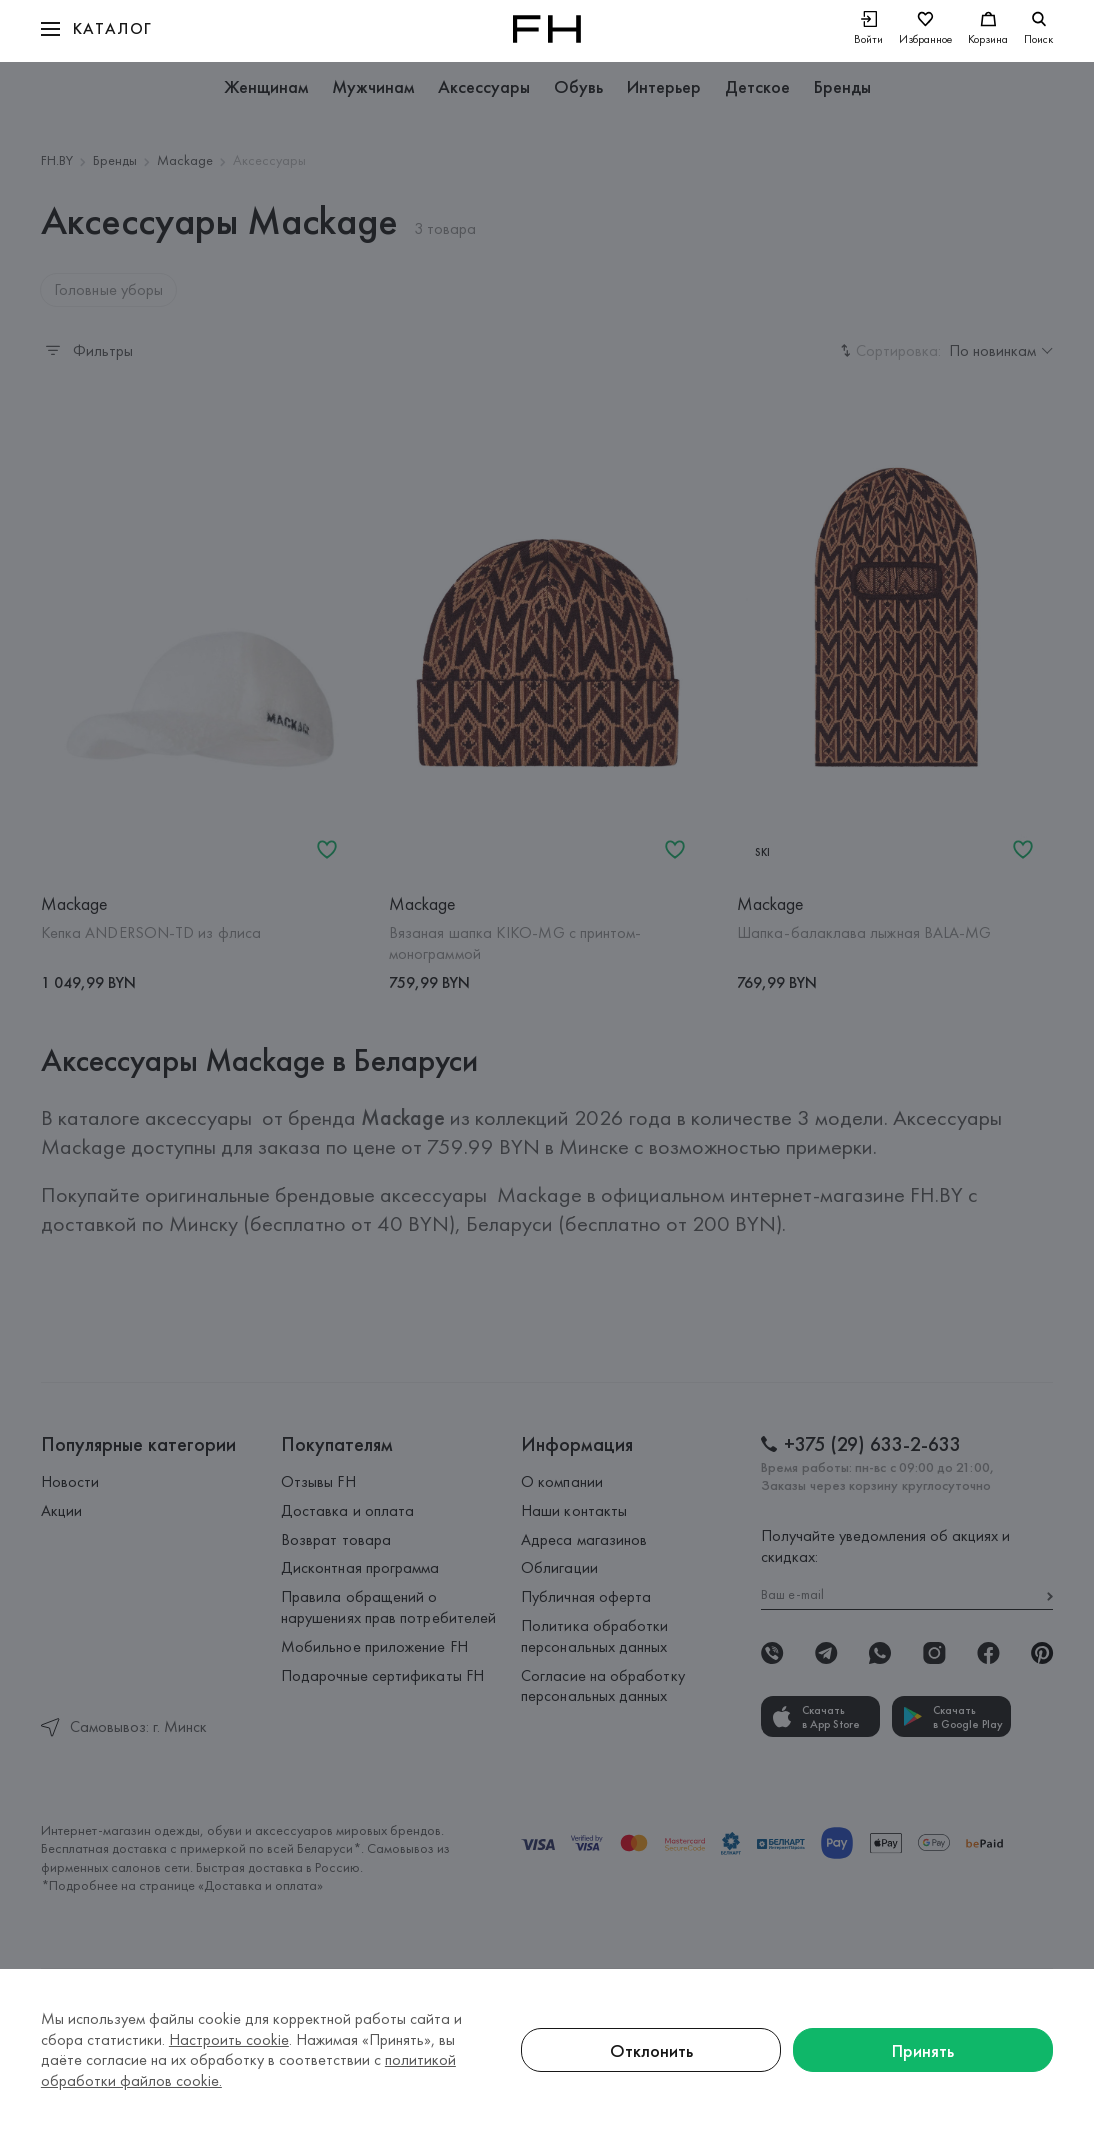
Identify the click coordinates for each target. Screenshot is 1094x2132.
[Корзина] (988, 29)
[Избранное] (925, 29)
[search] (1038, 29)
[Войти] (868, 29)
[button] (97, 29)
